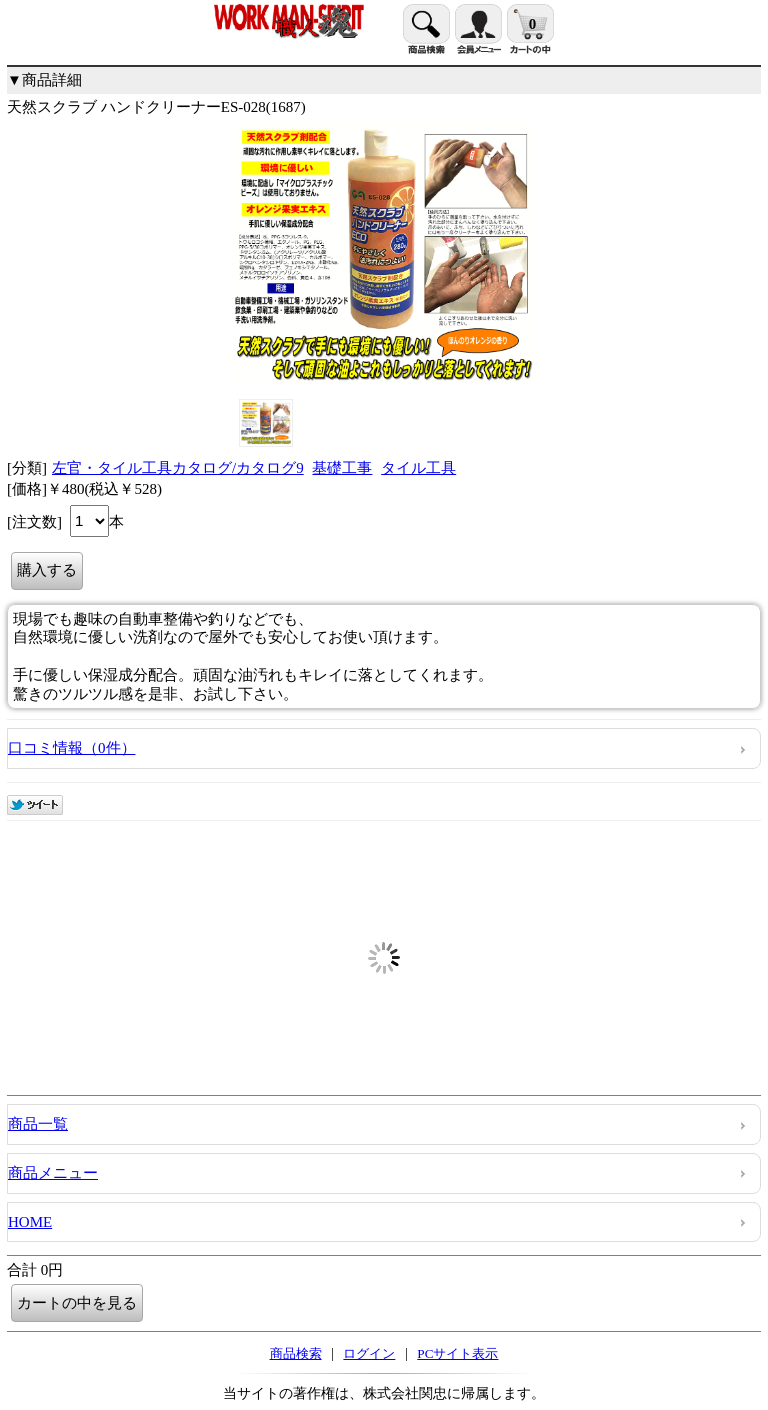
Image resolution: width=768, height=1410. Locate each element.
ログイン (369, 1353)
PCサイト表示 (457, 1353)
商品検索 (296, 1353)
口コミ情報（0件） (72, 748)
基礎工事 (342, 468)
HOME (30, 1222)
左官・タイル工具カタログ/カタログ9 (178, 468)
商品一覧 (38, 1124)
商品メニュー (53, 1173)
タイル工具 (418, 468)
